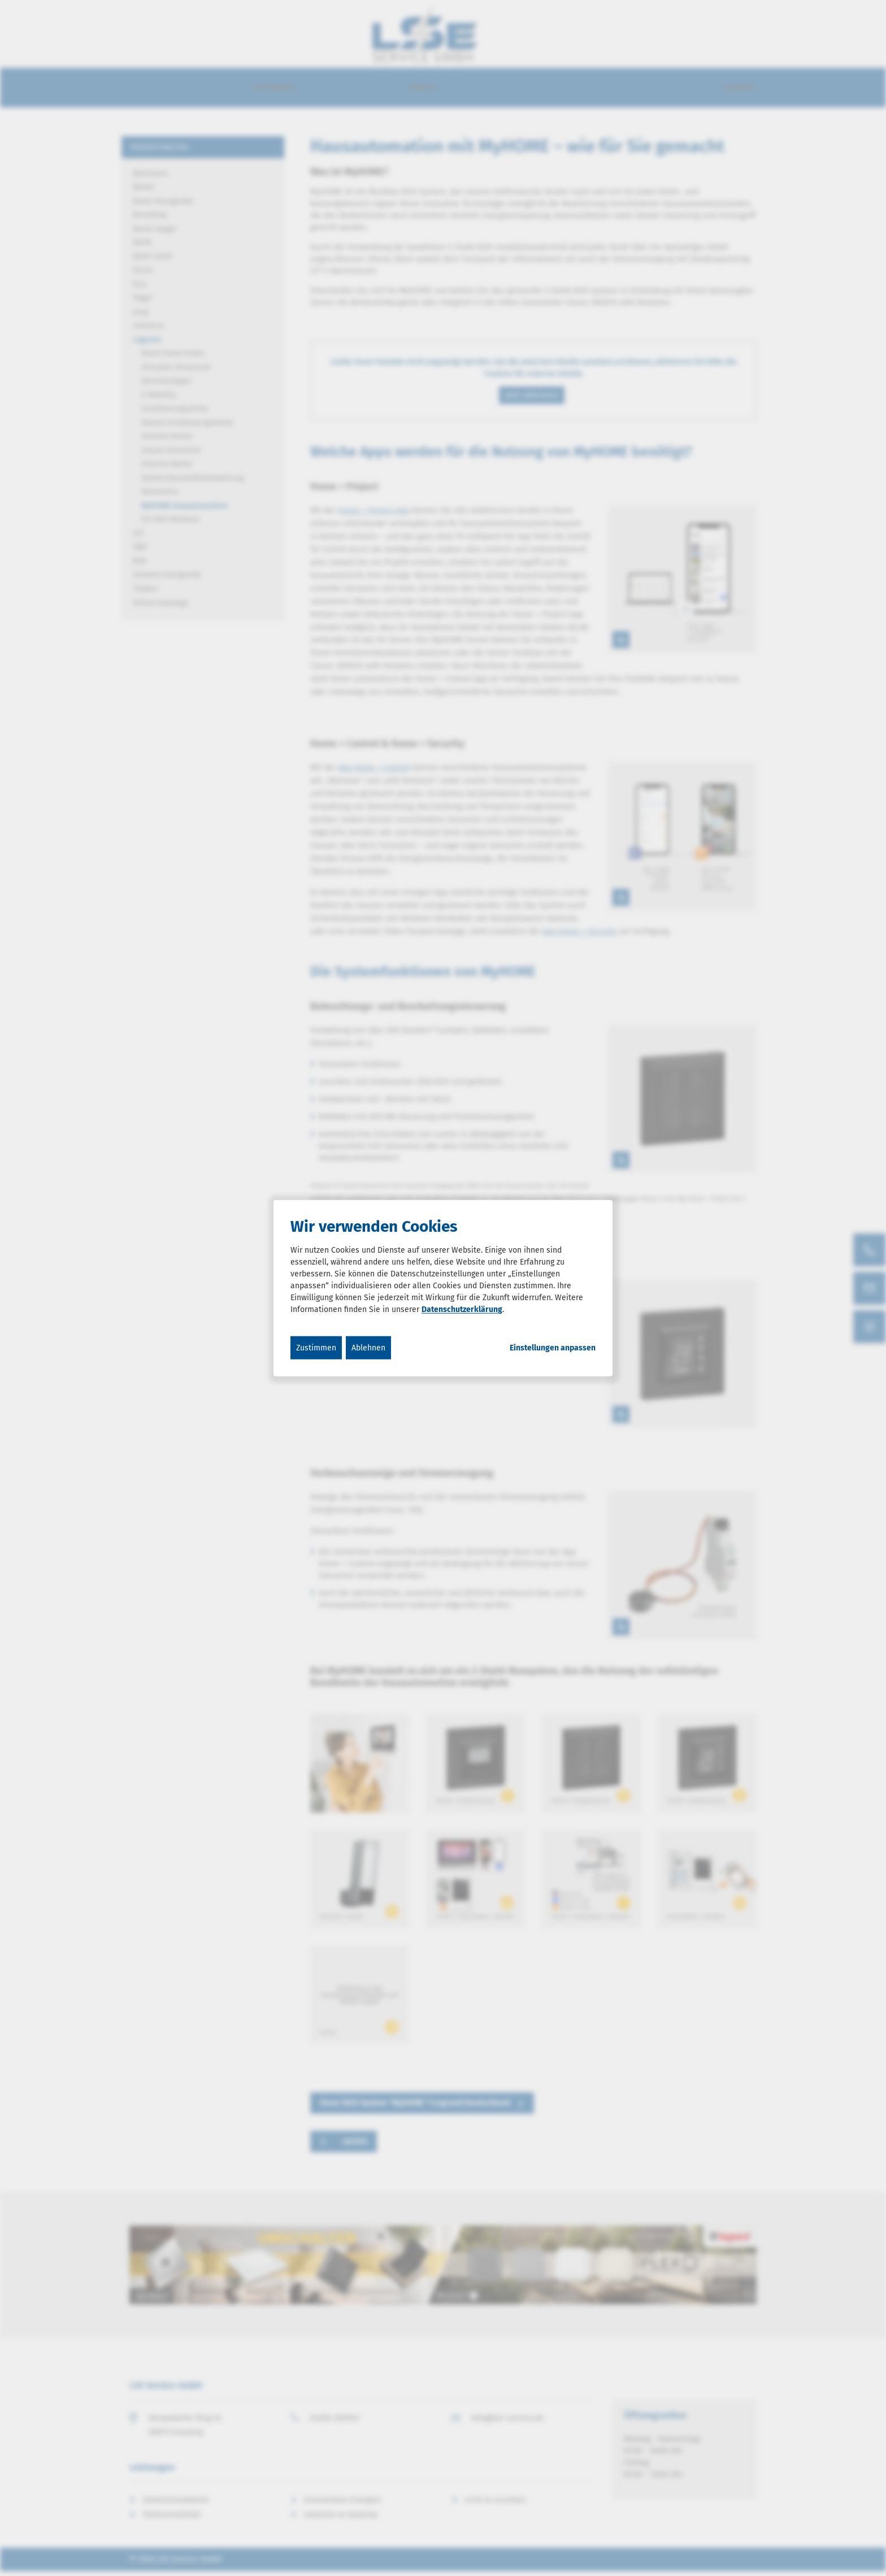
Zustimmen (316, 1348)
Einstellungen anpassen (553, 1348)
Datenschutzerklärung (462, 1309)
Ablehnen (368, 1348)
